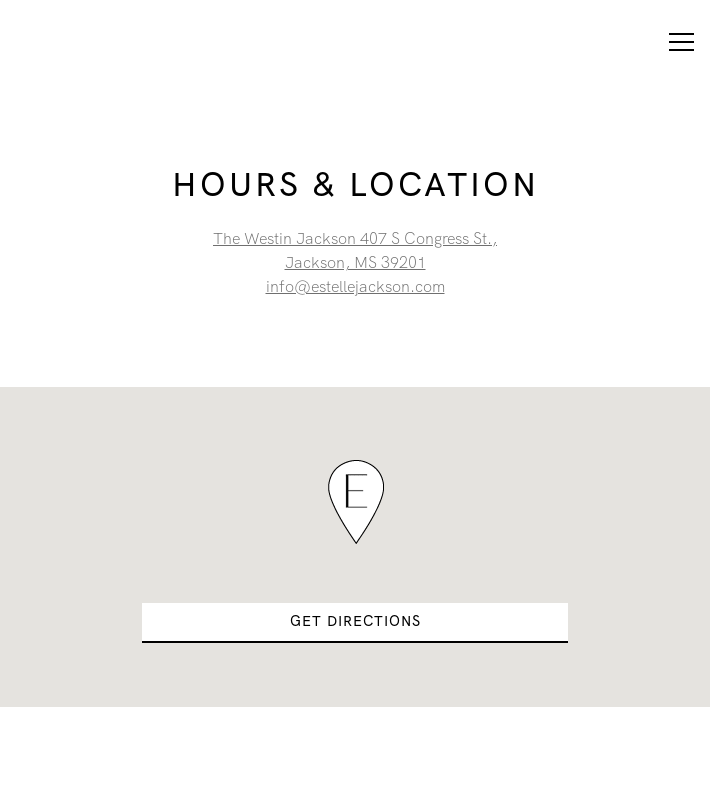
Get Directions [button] (355, 621)
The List (355, 785)
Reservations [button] (355, 732)
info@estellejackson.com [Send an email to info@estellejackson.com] (355, 286)
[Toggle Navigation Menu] (681, 42)
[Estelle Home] (87, 42)
